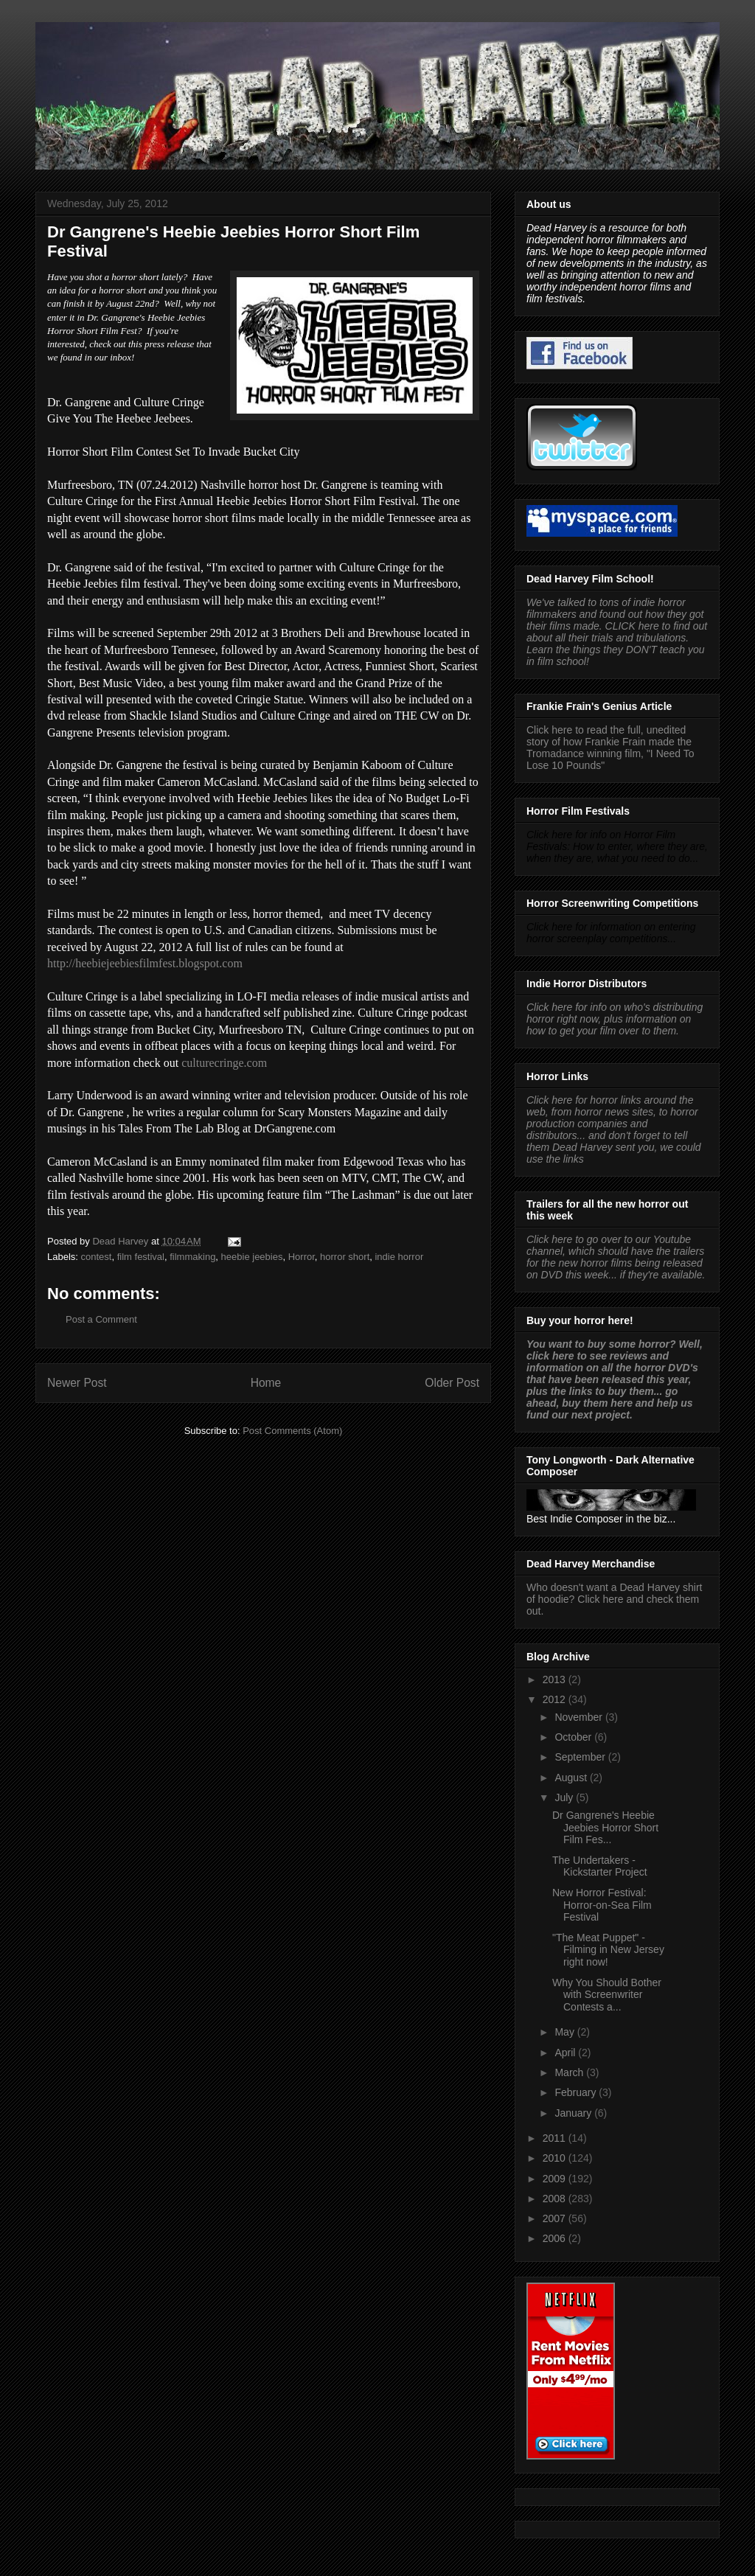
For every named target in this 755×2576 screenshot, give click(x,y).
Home (266, 1382)
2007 (555, 2218)
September (581, 1757)
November (579, 1717)
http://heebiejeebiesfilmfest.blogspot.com (145, 963)
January (574, 2113)
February (576, 2092)
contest (96, 1256)
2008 (555, 2198)
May (565, 2032)
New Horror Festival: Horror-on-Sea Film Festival (602, 1905)
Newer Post (77, 1382)
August (571, 1777)
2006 (555, 2238)
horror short (344, 1256)
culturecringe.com (224, 1062)
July (565, 1797)
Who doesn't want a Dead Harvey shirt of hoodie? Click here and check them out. (614, 1599)
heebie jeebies (252, 1256)
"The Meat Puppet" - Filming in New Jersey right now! (608, 1950)
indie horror (399, 1256)
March (570, 2072)
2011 (555, 2138)
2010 (555, 2158)
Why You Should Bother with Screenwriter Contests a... (606, 1995)
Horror (301, 1256)
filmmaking (192, 1256)
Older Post (452, 1382)
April (566, 2052)
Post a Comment (101, 1319)
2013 (555, 1679)
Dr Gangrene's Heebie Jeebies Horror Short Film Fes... (605, 1827)
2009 (555, 2179)
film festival (140, 1256)
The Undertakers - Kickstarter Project (599, 1866)
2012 (555, 1699)
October (574, 1737)
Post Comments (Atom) (292, 1430)
